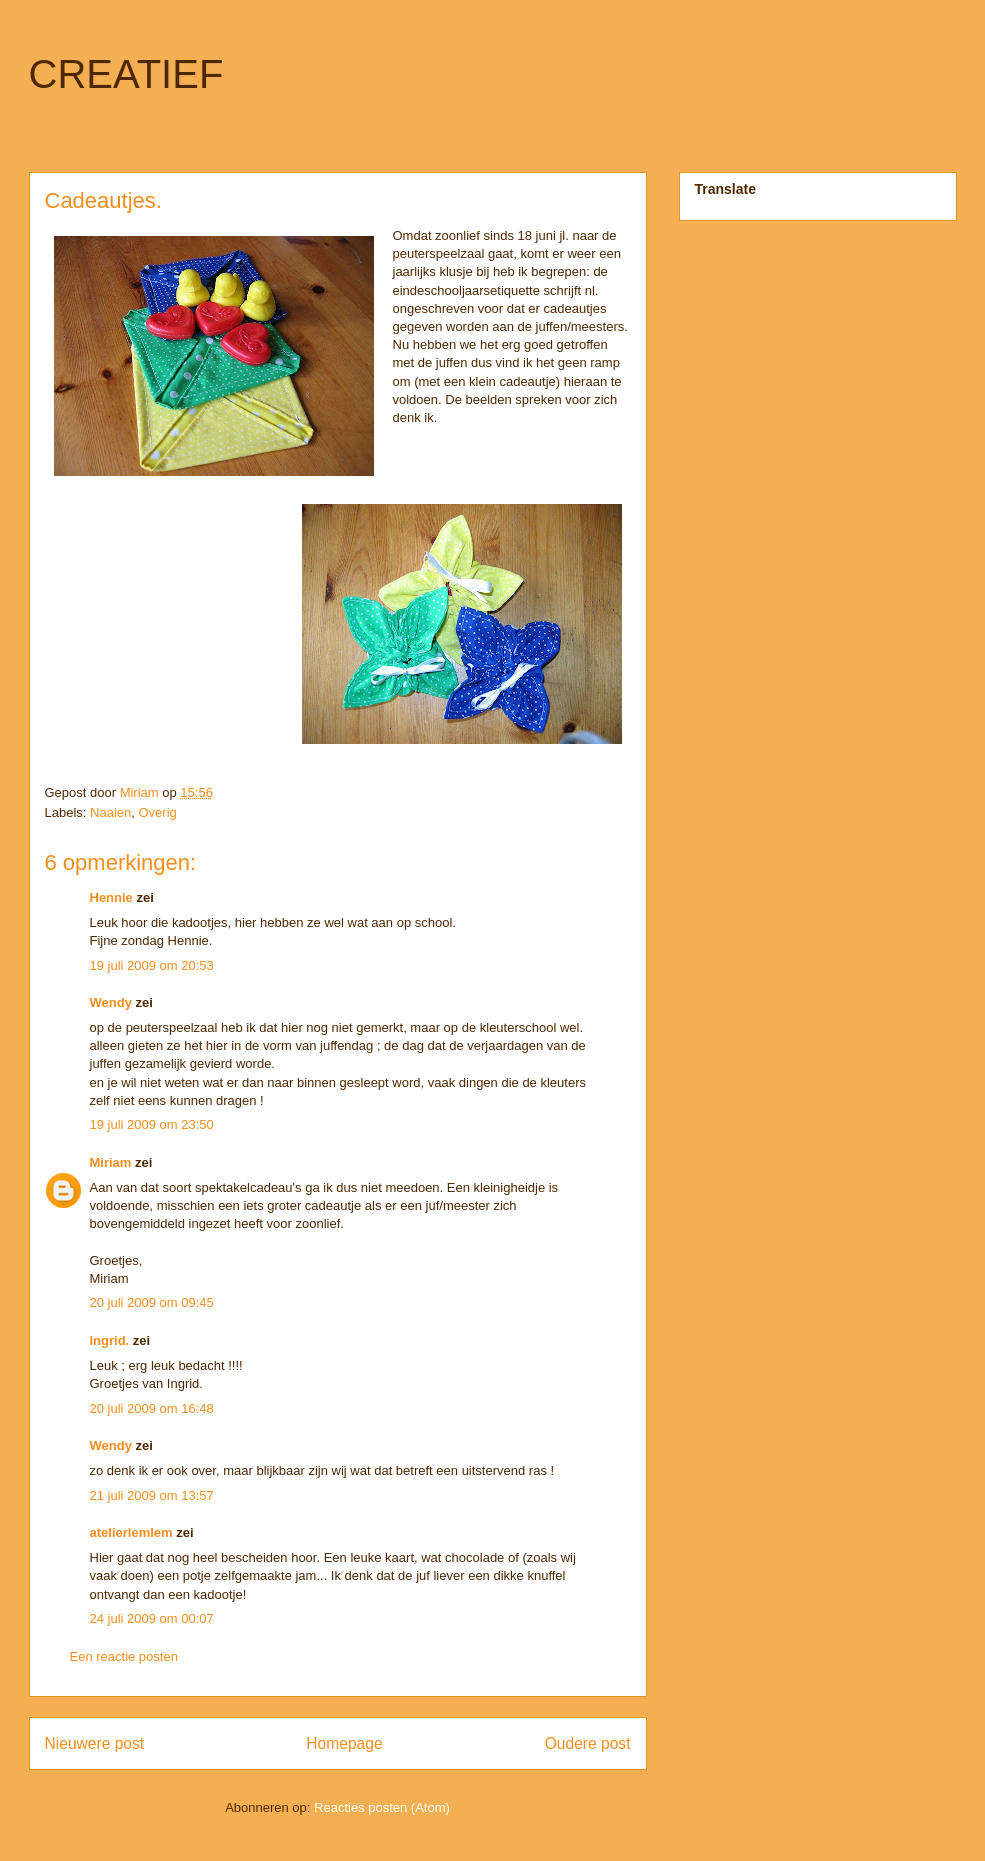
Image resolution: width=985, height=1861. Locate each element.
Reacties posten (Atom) (382, 1807)
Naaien (110, 812)
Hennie (111, 897)
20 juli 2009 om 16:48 (152, 1408)
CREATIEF (126, 74)
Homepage (344, 1743)
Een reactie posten (124, 1656)
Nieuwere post (95, 1743)
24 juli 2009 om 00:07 (152, 1618)
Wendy (111, 1002)
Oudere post (588, 1743)
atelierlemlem (131, 1532)
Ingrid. (110, 1340)
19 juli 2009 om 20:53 (152, 965)
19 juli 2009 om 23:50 (152, 1124)
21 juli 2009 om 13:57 (152, 1495)
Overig (157, 812)
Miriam (111, 1162)
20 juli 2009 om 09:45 (152, 1302)
